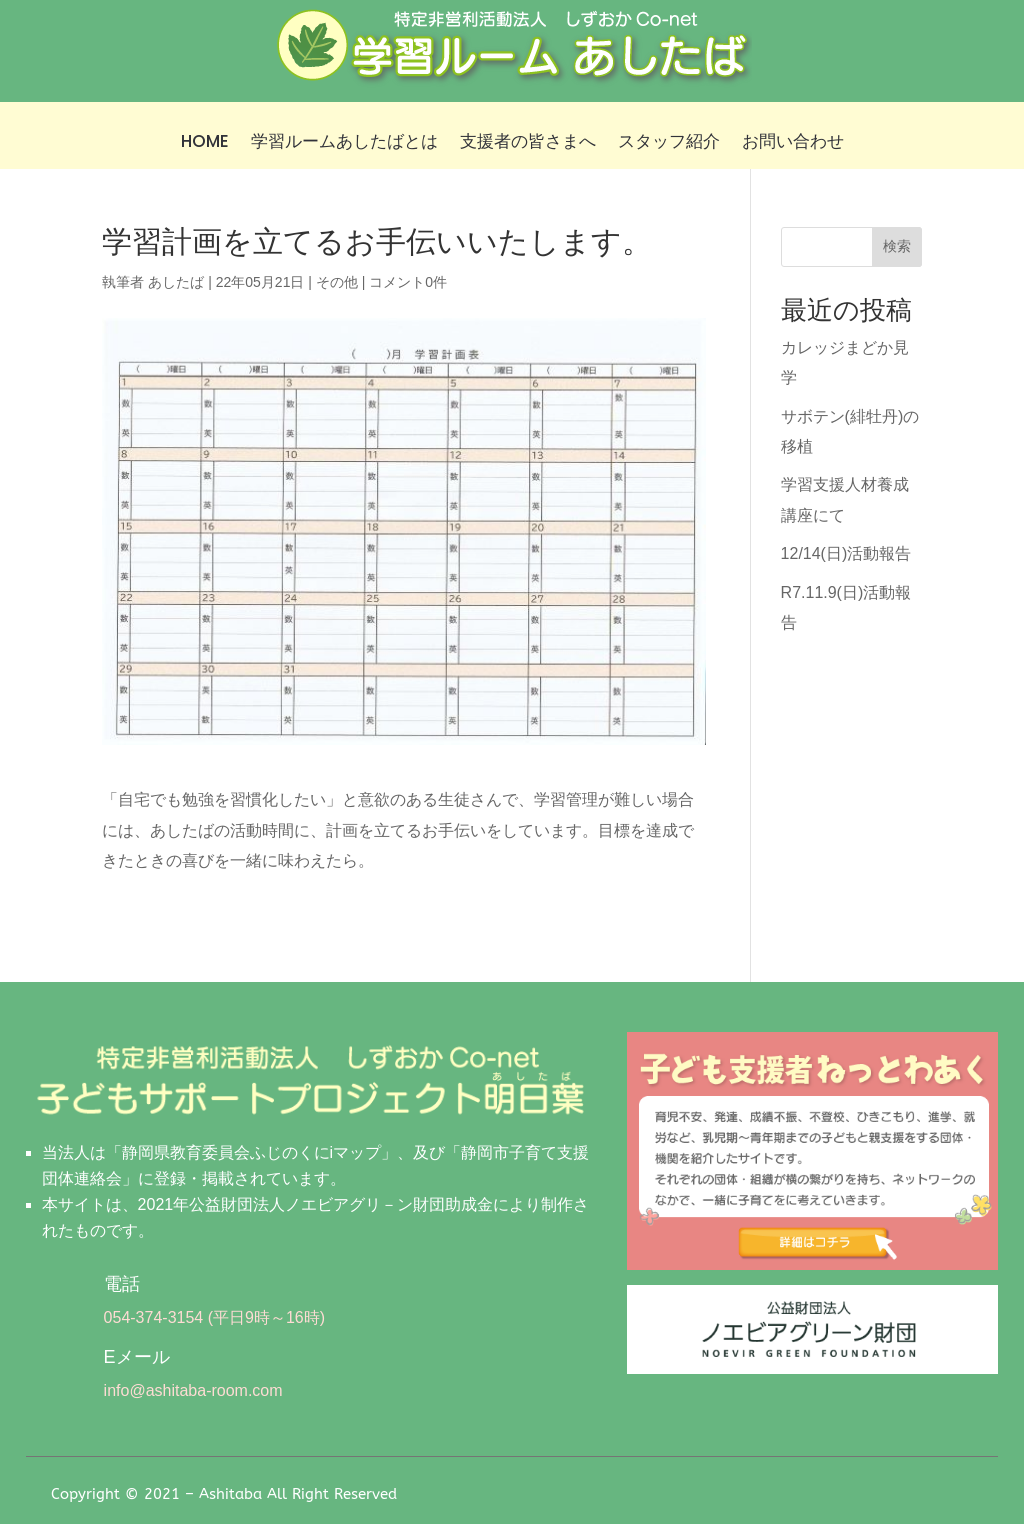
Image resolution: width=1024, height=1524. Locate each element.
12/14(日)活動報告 (846, 553)
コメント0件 (408, 282)
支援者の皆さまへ (528, 143)
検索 (897, 246)
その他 (337, 282)
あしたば (176, 282)
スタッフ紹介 (669, 143)
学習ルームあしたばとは (344, 143)
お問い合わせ (793, 143)
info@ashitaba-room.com (193, 1390)
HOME (205, 143)
